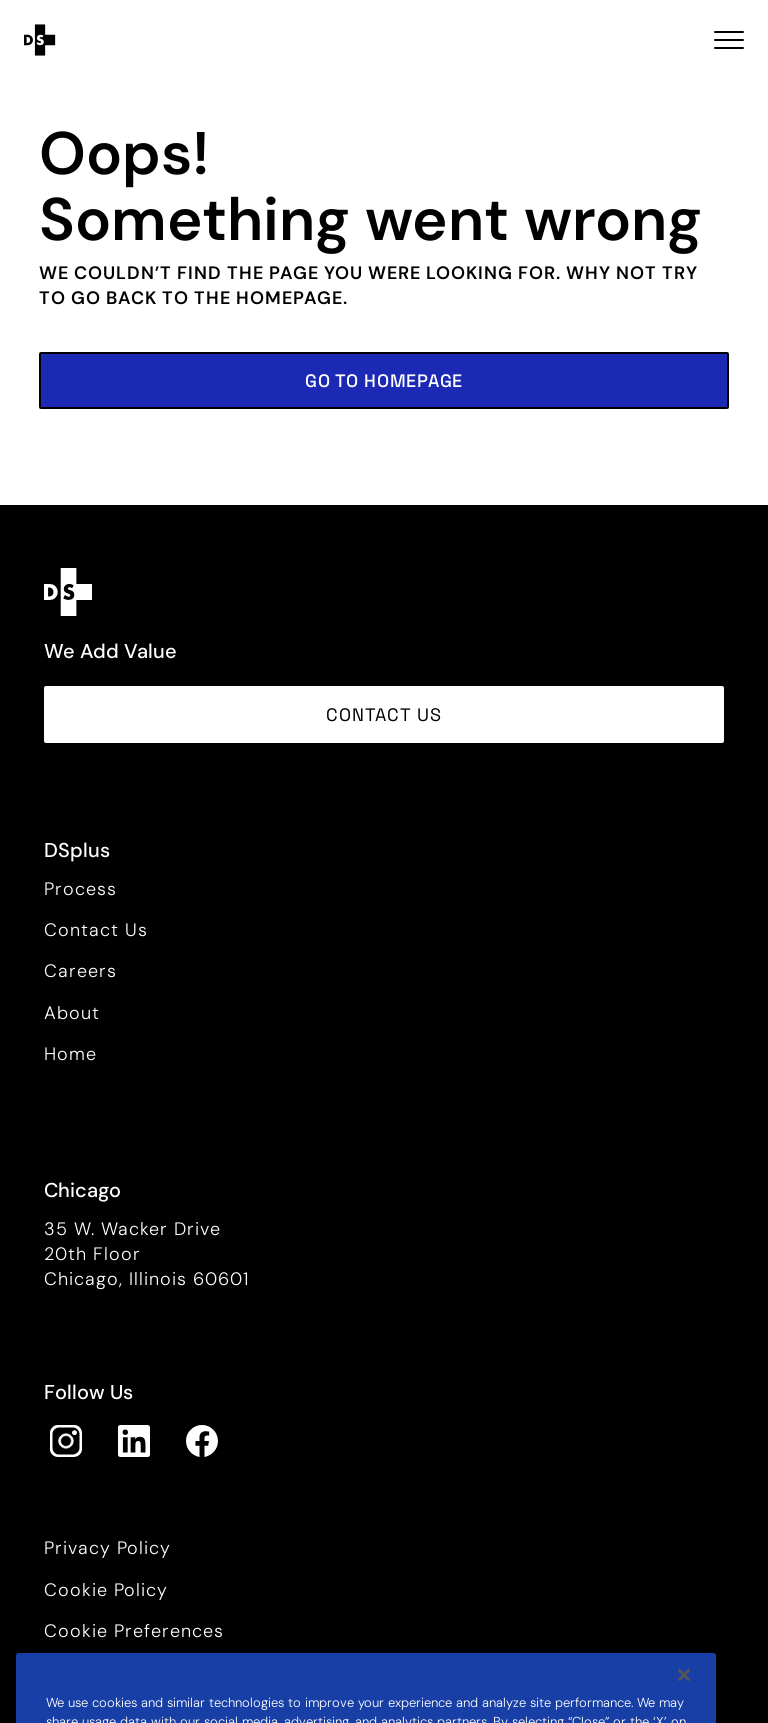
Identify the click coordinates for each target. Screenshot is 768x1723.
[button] (384, 380)
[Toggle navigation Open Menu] (729, 40)
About (72, 1013)
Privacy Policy (107, 1548)
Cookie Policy (106, 1590)
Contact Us (96, 930)
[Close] (684, 1696)
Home (70, 1054)
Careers (80, 971)
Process (80, 889)
